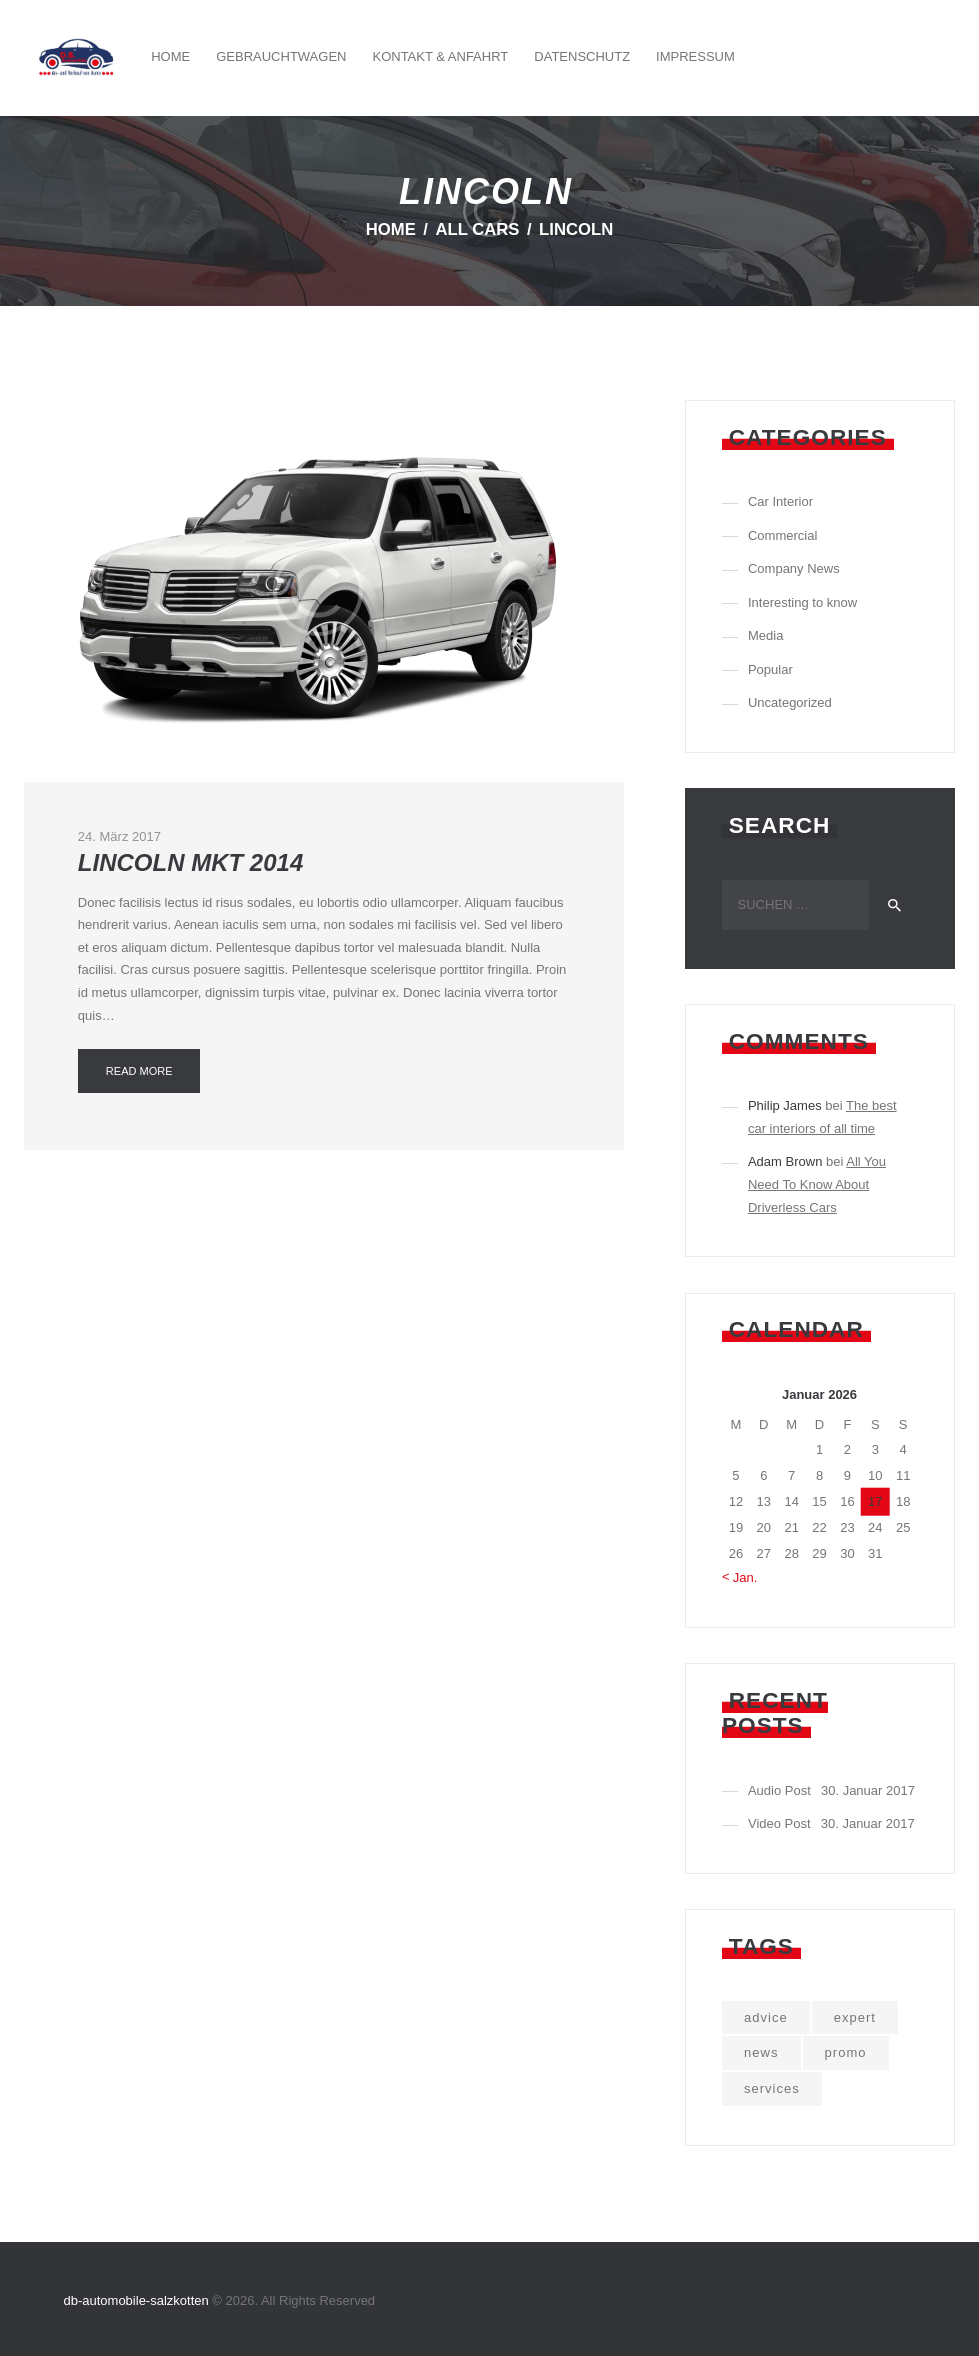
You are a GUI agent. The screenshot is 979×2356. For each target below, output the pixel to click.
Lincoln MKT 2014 (190, 862)
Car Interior (780, 501)
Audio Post (779, 1790)
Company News (794, 568)
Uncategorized (790, 702)
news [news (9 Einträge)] (761, 2052)
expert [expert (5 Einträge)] (855, 2017)
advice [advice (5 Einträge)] (766, 2017)
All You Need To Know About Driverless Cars (817, 1184)
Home (391, 229)
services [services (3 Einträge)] (772, 2088)
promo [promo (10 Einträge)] (846, 2052)
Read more (139, 1071)
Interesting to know (802, 602)
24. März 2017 (119, 836)
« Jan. (739, 1577)
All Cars (477, 229)
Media (765, 635)
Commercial (782, 535)
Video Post (779, 1823)
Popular (770, 669)
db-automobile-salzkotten (137, 2300)
